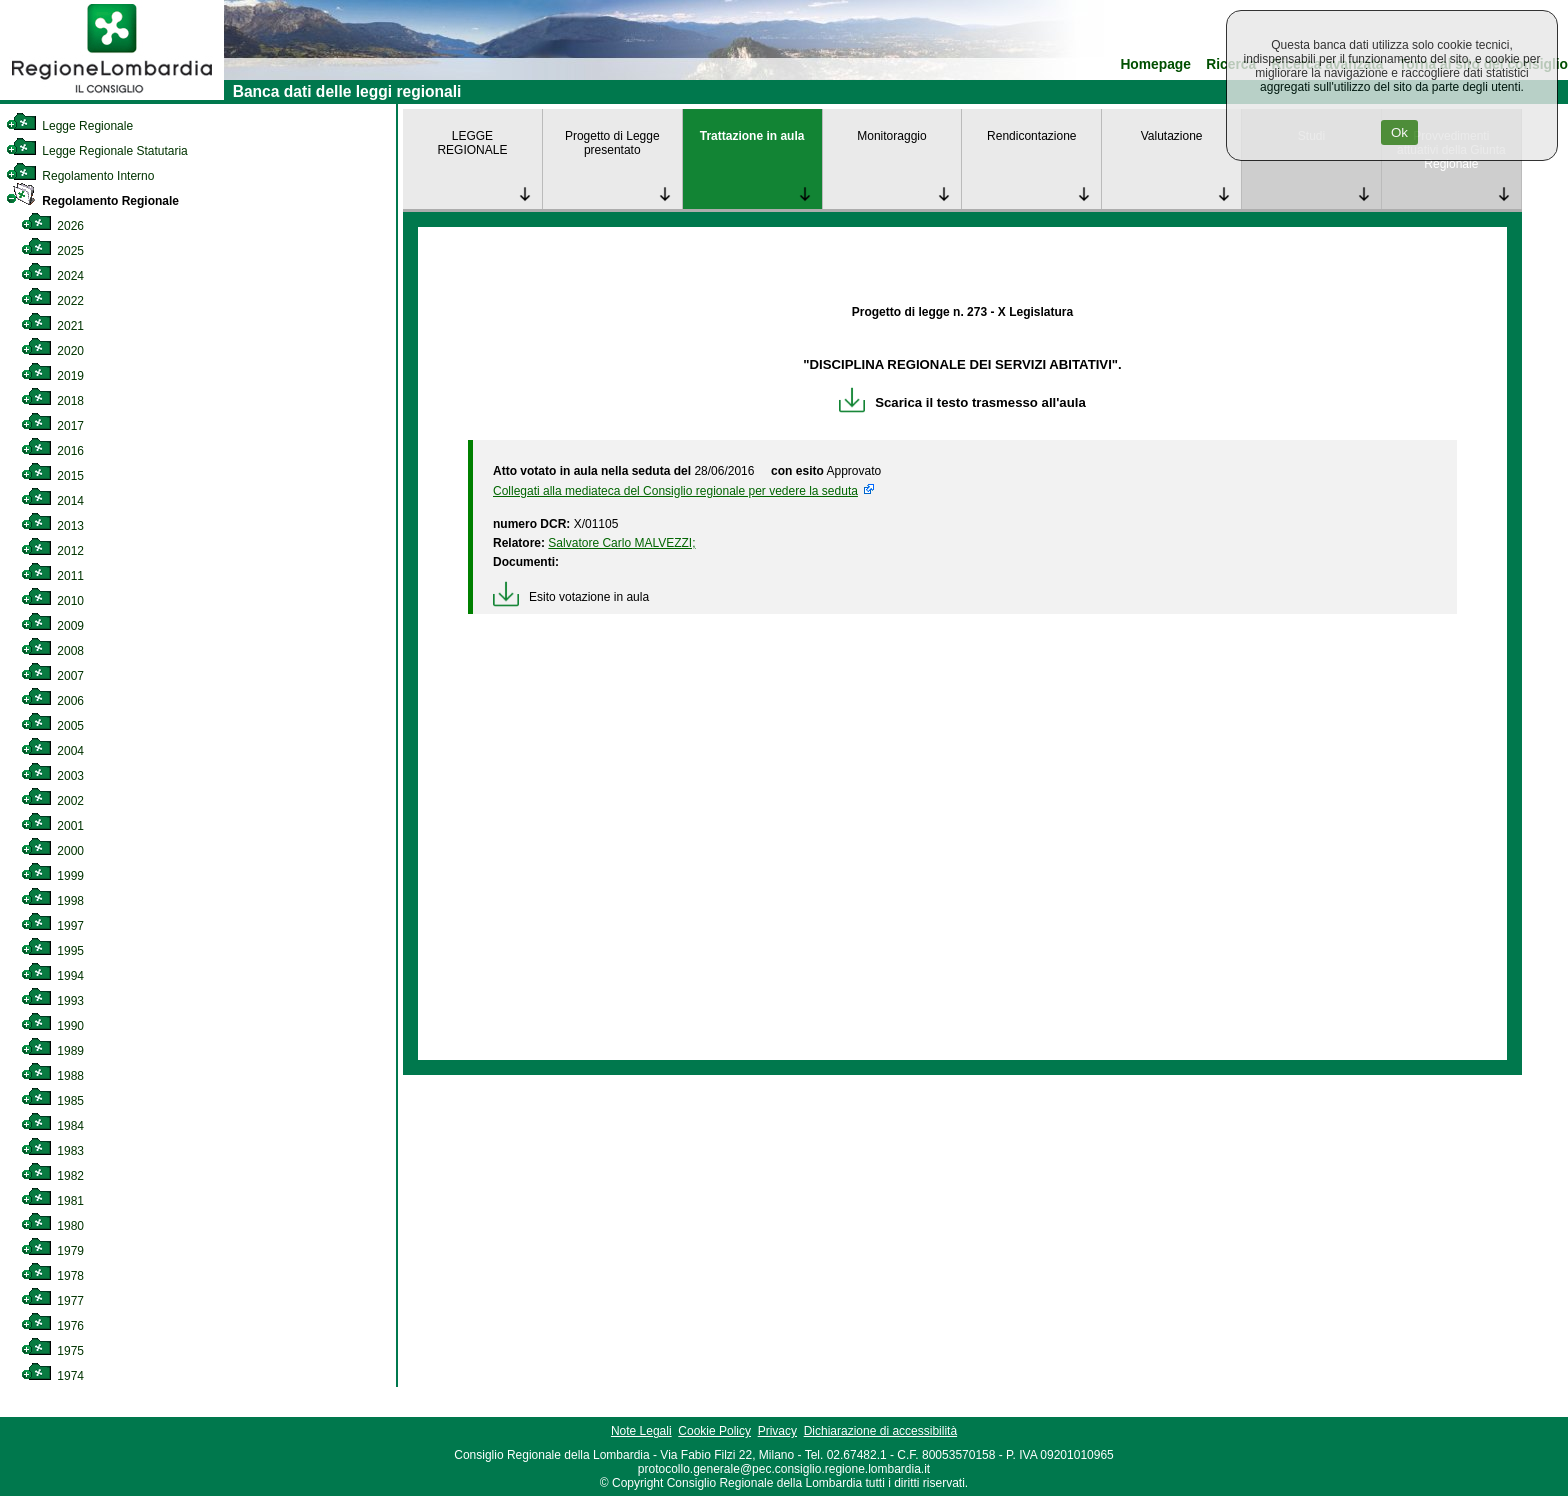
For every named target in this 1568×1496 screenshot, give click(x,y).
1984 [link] (52, 1126)
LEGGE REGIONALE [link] (472, 143)
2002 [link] (52, 801)
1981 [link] (52, 1201)
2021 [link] (52, 326)
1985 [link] (52, 1101)
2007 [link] (52, 676)
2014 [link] (52, 501)
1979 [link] (52, 1251)
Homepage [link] (1155, 64)
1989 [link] (52, 1051)
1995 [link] (52, 951)
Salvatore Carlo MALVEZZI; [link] (621, 543)
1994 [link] (52, 976)
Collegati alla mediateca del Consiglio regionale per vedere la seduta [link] (675, 491)
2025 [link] (52, 251)
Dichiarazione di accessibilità (880, 1431)
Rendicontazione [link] (1031, 136)
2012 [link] (52, 551)
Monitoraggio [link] (891, 136)
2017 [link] (52, 426)
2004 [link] (52, 751)
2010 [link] (52, 601)
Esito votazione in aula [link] (571, 597)
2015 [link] (52, 476)
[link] (112, 96)
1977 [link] (52, 1301)
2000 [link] (52, 851)
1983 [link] (52, 1151)
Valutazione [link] (1172, 136)
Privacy (777, 1431)
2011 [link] (52, 576)
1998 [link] (52, 901)
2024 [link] (52, 276)
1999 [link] (52, 876)
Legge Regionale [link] (69, 126)
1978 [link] (52, 1276)
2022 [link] (52, 301)
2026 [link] (52, 226)
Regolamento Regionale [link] (92, 201)
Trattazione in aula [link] (752, 136)
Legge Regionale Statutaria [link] (97, 151)
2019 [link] (52, 376)
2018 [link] (52, 401)
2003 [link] (52, 776)
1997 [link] (52, 926)
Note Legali (641, 1431)
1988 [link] (52, 1076)
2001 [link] (52, 826)
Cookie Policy (714, 1431)
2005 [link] (52, 726)
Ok (1399, 132)
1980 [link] (52, 1226)
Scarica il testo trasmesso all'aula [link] (962, 402)
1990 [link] (52, 1026)
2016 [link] (52, 451)
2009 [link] (52, 626)
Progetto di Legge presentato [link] (612, 143)
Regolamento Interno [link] (80, 176)
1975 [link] (52, 1351)
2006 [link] (52, 701)
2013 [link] (52, 526)
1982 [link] (52, 1176)
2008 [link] (52, 651)
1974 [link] (52, 1376)
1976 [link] (52, 1326)
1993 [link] (52, 1001)
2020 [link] (52, 351)
